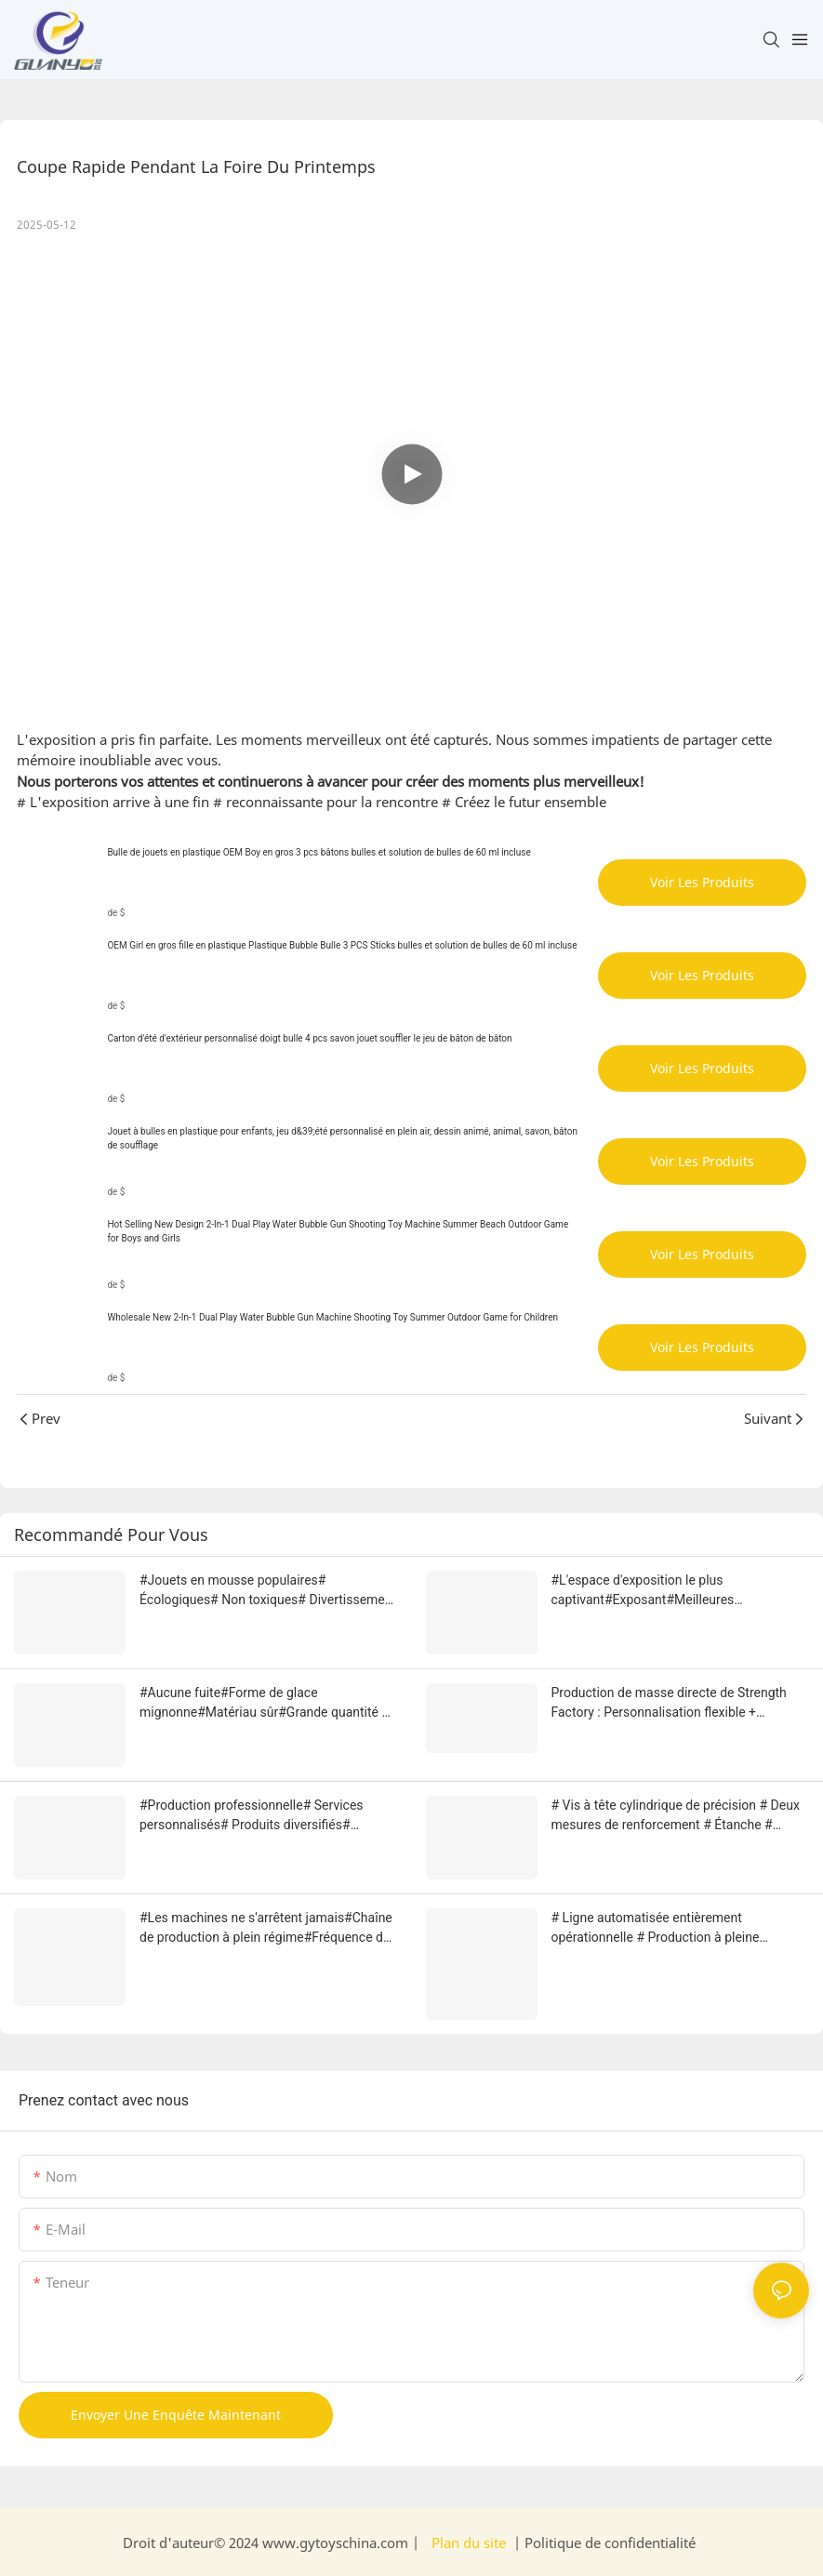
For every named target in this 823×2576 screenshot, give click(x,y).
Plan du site (469, 2542)
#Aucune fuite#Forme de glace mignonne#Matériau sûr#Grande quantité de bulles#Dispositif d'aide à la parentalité (267, 1703)
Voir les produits (702, 882)
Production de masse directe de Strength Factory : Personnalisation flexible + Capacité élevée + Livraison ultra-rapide (669, 1703)
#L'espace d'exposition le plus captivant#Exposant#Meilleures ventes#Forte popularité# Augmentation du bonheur (676, 1591)
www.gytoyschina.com (337, 2542)
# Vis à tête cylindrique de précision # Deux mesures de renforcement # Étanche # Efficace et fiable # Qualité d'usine (675, 1816)
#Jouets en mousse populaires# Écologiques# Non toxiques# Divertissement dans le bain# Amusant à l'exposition (267, 1591)
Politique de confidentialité (608, 2542)
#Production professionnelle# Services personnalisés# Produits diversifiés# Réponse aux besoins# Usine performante (260, 1816)
